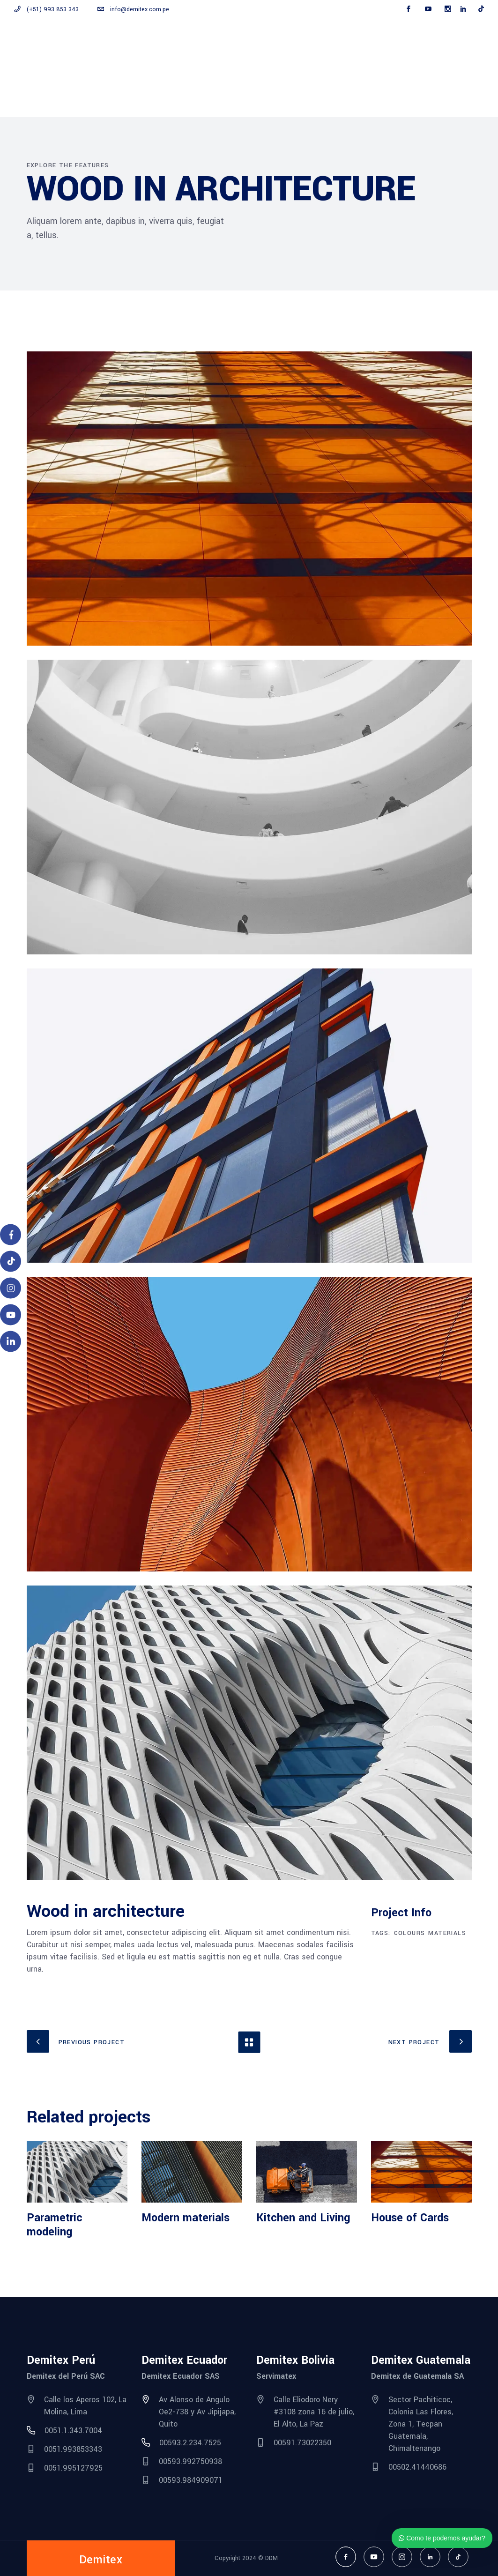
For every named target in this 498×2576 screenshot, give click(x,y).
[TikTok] (10, 1261)
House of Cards (410, 2218)
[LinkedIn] (10, 1341)
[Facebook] (10, 1234)
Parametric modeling (54, 2225)
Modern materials (185, 2218)
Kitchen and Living (303, 2218)
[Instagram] (10, 1288)
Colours (409, 1933)
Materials (447, 1933)
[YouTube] (10, 1314)
